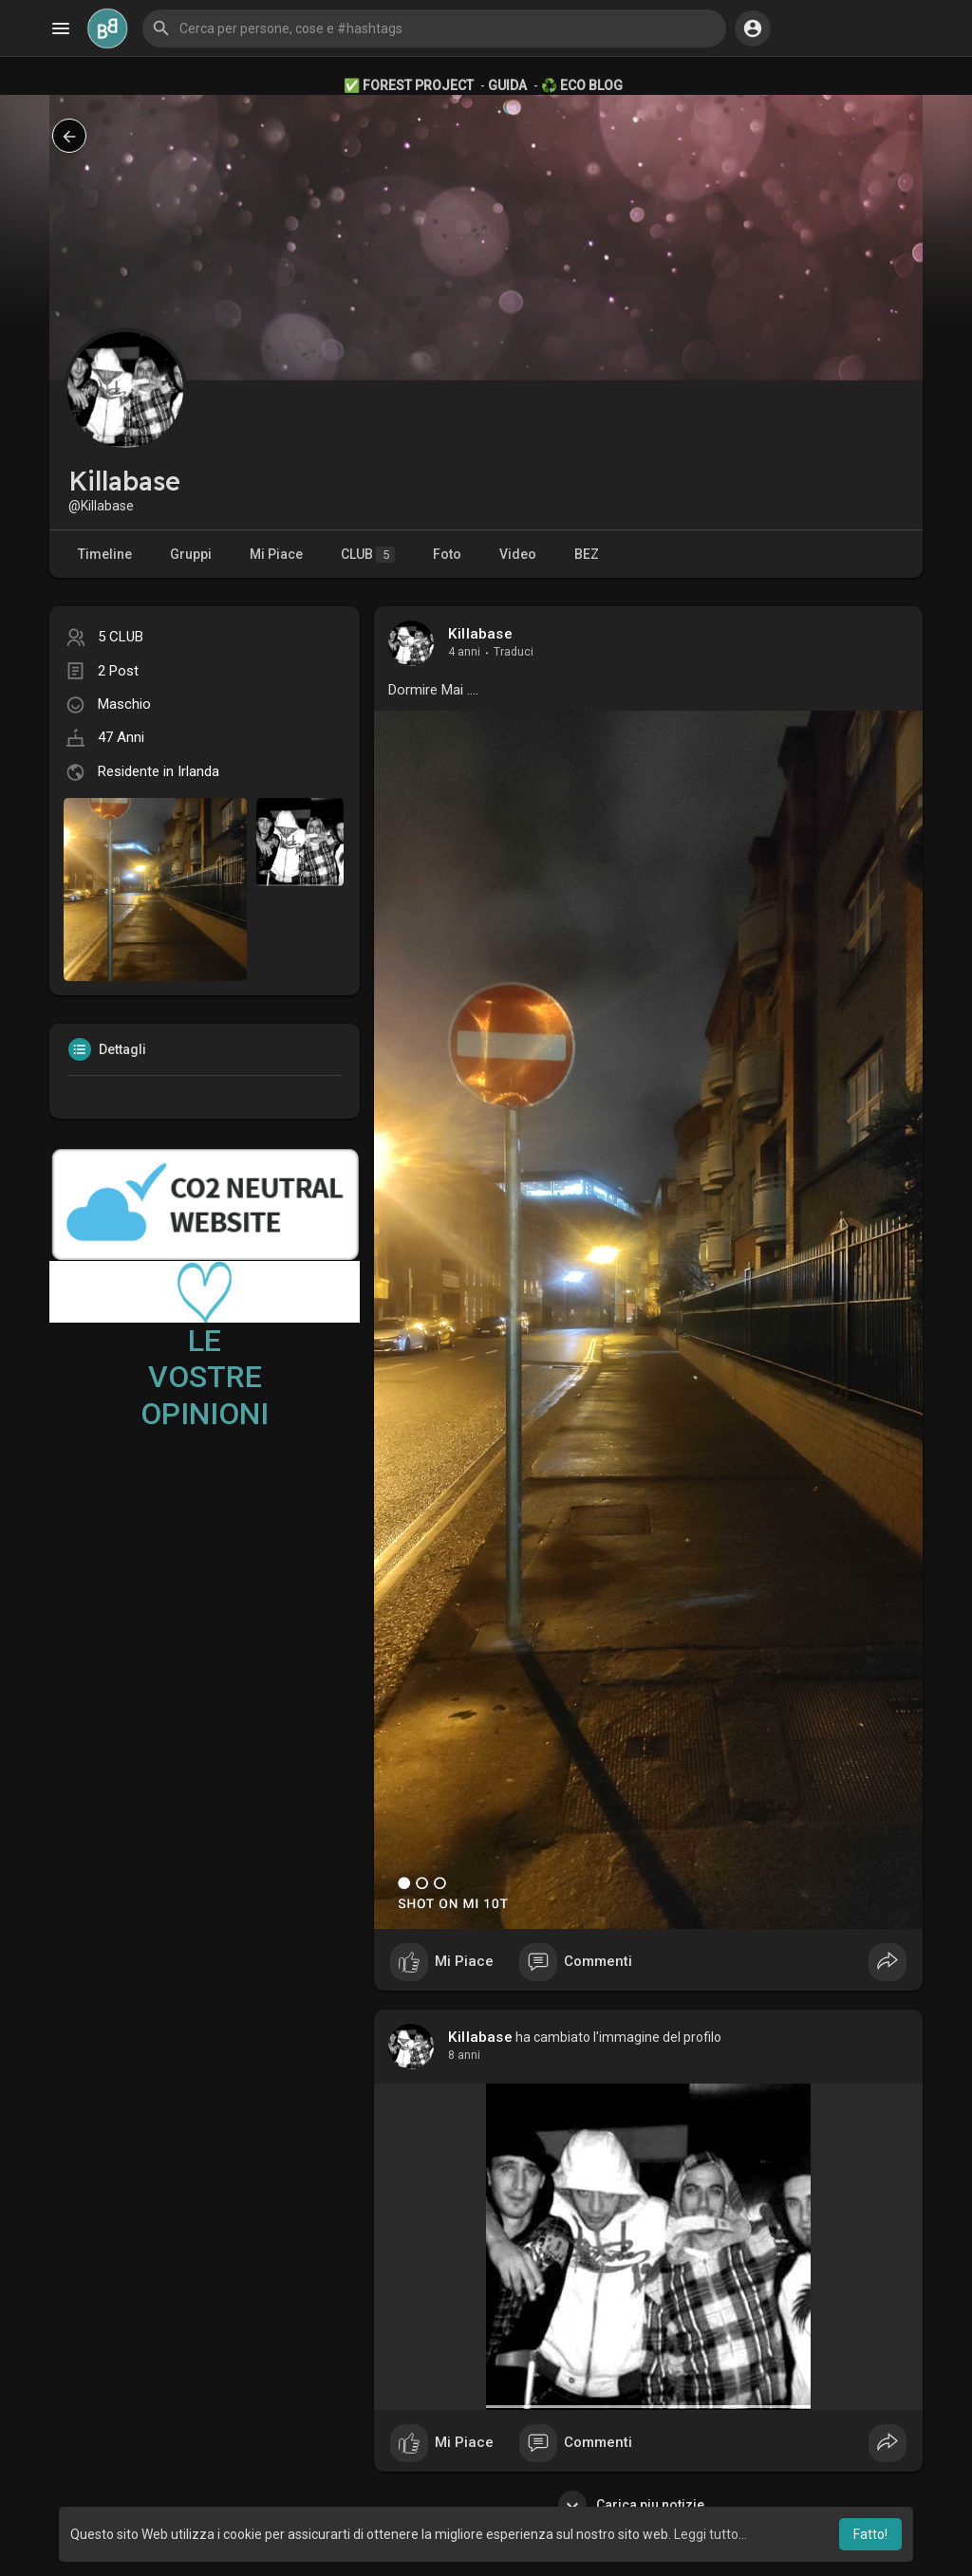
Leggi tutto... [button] (710, 2534)
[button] (434, 28)
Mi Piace (276, 554)
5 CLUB (120, 636)
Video (517, 554)
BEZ (586, 554)
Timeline (105, 554)
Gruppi (191, 554)
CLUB (368, 555)
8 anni (464, 2055)
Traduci (513, 651)
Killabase (480, 633)
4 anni (464, 651)
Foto (447, 554)
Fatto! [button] (870, 2534)
